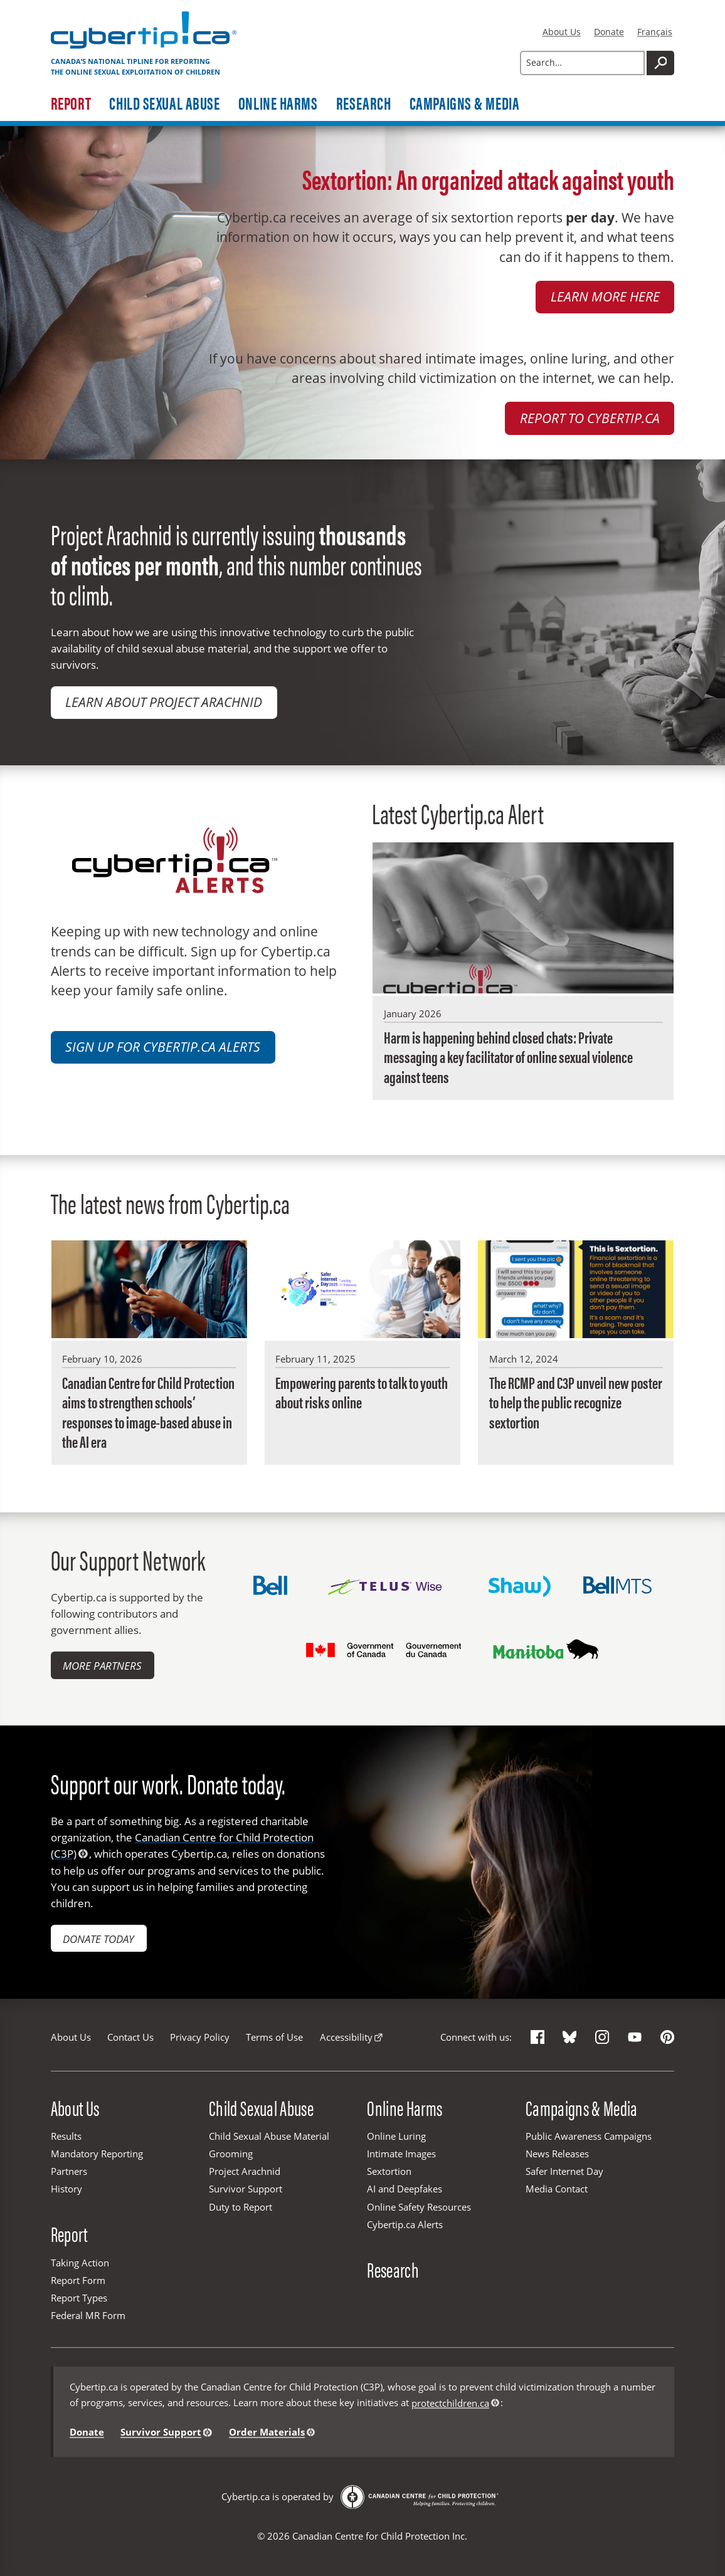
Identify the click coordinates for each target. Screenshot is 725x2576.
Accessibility (346, 2037)
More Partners (102, 1665)
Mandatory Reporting (97, 2153)
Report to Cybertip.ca (590, 418)
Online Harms (278, 103)
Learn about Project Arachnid (163, 702)
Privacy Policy (200, 2037)
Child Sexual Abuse (164, 103)
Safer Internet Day (564, 2171)
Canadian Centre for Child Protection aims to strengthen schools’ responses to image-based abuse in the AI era (148, 1412)
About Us (561, 32)
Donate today (98, 1938)
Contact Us (130, 2037)
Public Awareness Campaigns (589, 2136)
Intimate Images (401, 2153)
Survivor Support (245, 2188)
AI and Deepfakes (404, 2188)
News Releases (557, 2153)
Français (654, 32)
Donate (609, 32)
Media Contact (557, 2188)
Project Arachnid (244, 2171)
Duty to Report (240, 2207)
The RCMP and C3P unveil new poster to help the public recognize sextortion (575, 1402)
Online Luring (396, 2136)
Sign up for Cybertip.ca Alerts (162, 1046)
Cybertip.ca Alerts (405, 2224)
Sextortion (389, 2171)
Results (66, 2136)
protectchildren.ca (450, 2403)
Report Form (78, 2280)
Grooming (231, 2153)
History (66, 2188)
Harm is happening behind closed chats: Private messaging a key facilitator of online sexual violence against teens (508, 1056)
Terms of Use (274, 2037)
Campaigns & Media (465, 103)
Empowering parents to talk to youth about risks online (361, 1392)
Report (71, 103)
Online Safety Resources (419, 2207)
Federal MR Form (88, 2315)
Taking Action (80, 2262)
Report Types (79, 2297)
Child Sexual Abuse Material (269, 2136)
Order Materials (267, 2432)
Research (363, 103)
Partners (69, 2171)
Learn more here (605, 296)
